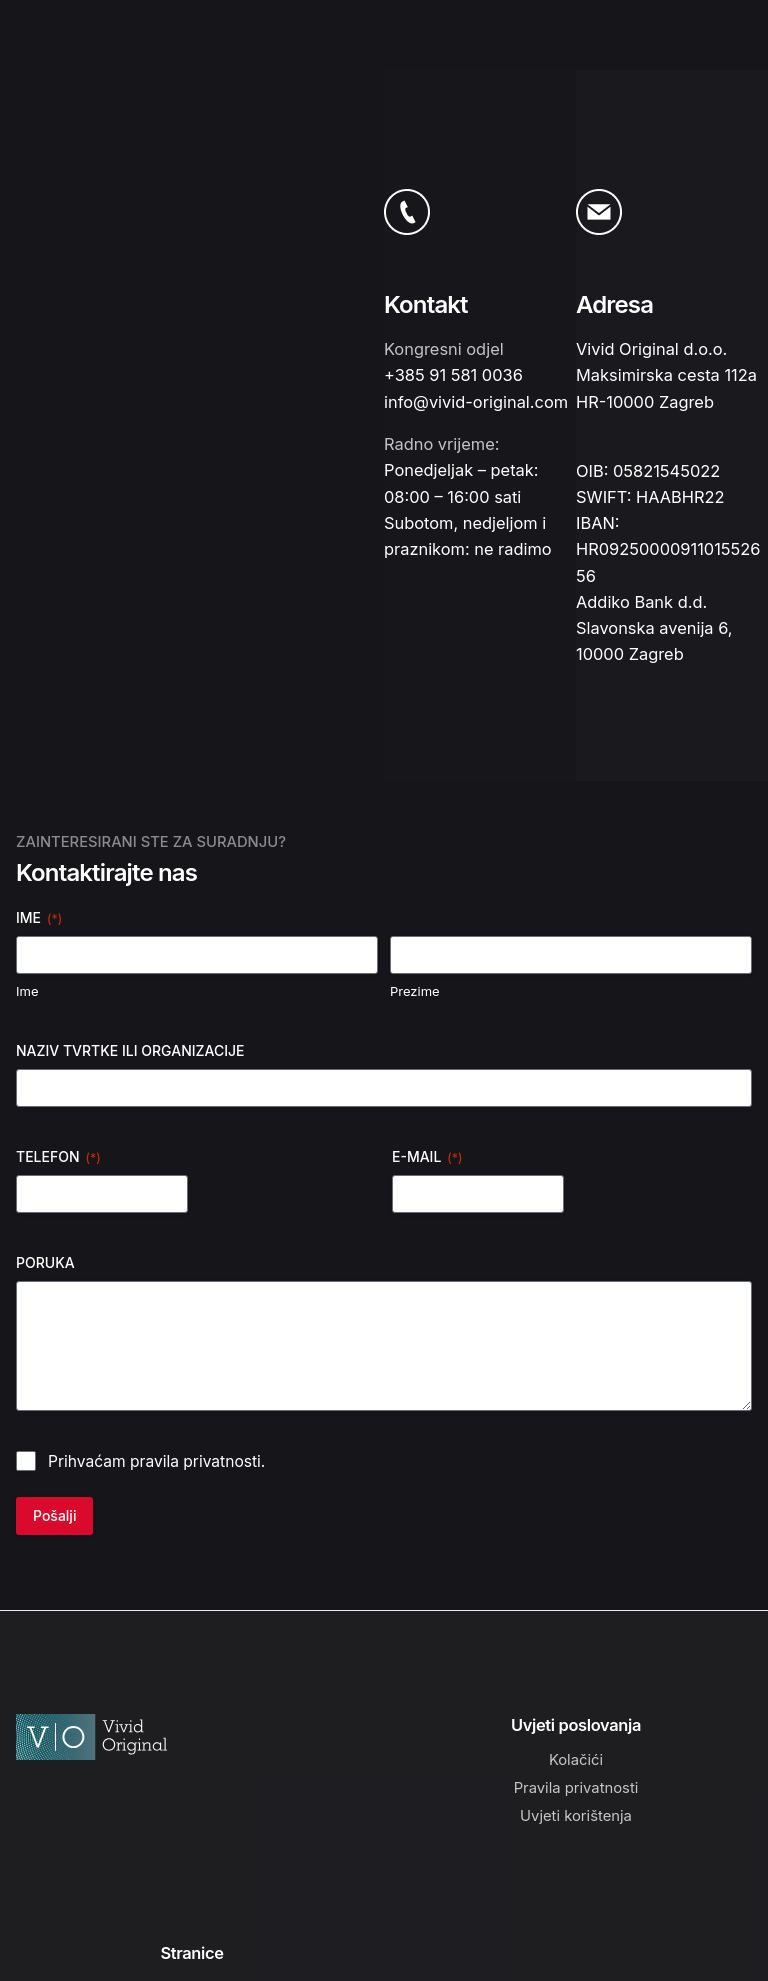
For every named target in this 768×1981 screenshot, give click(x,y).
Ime (27, 991)
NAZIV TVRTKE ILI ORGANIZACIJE (130, 1050)
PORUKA (45, 1262)
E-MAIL (427, 1157)
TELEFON (58, 1157)
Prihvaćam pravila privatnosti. (156, 1461)
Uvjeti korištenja (576, 1816)
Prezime (415, 991)
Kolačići (576, 1760)
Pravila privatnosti (576, 1788)
